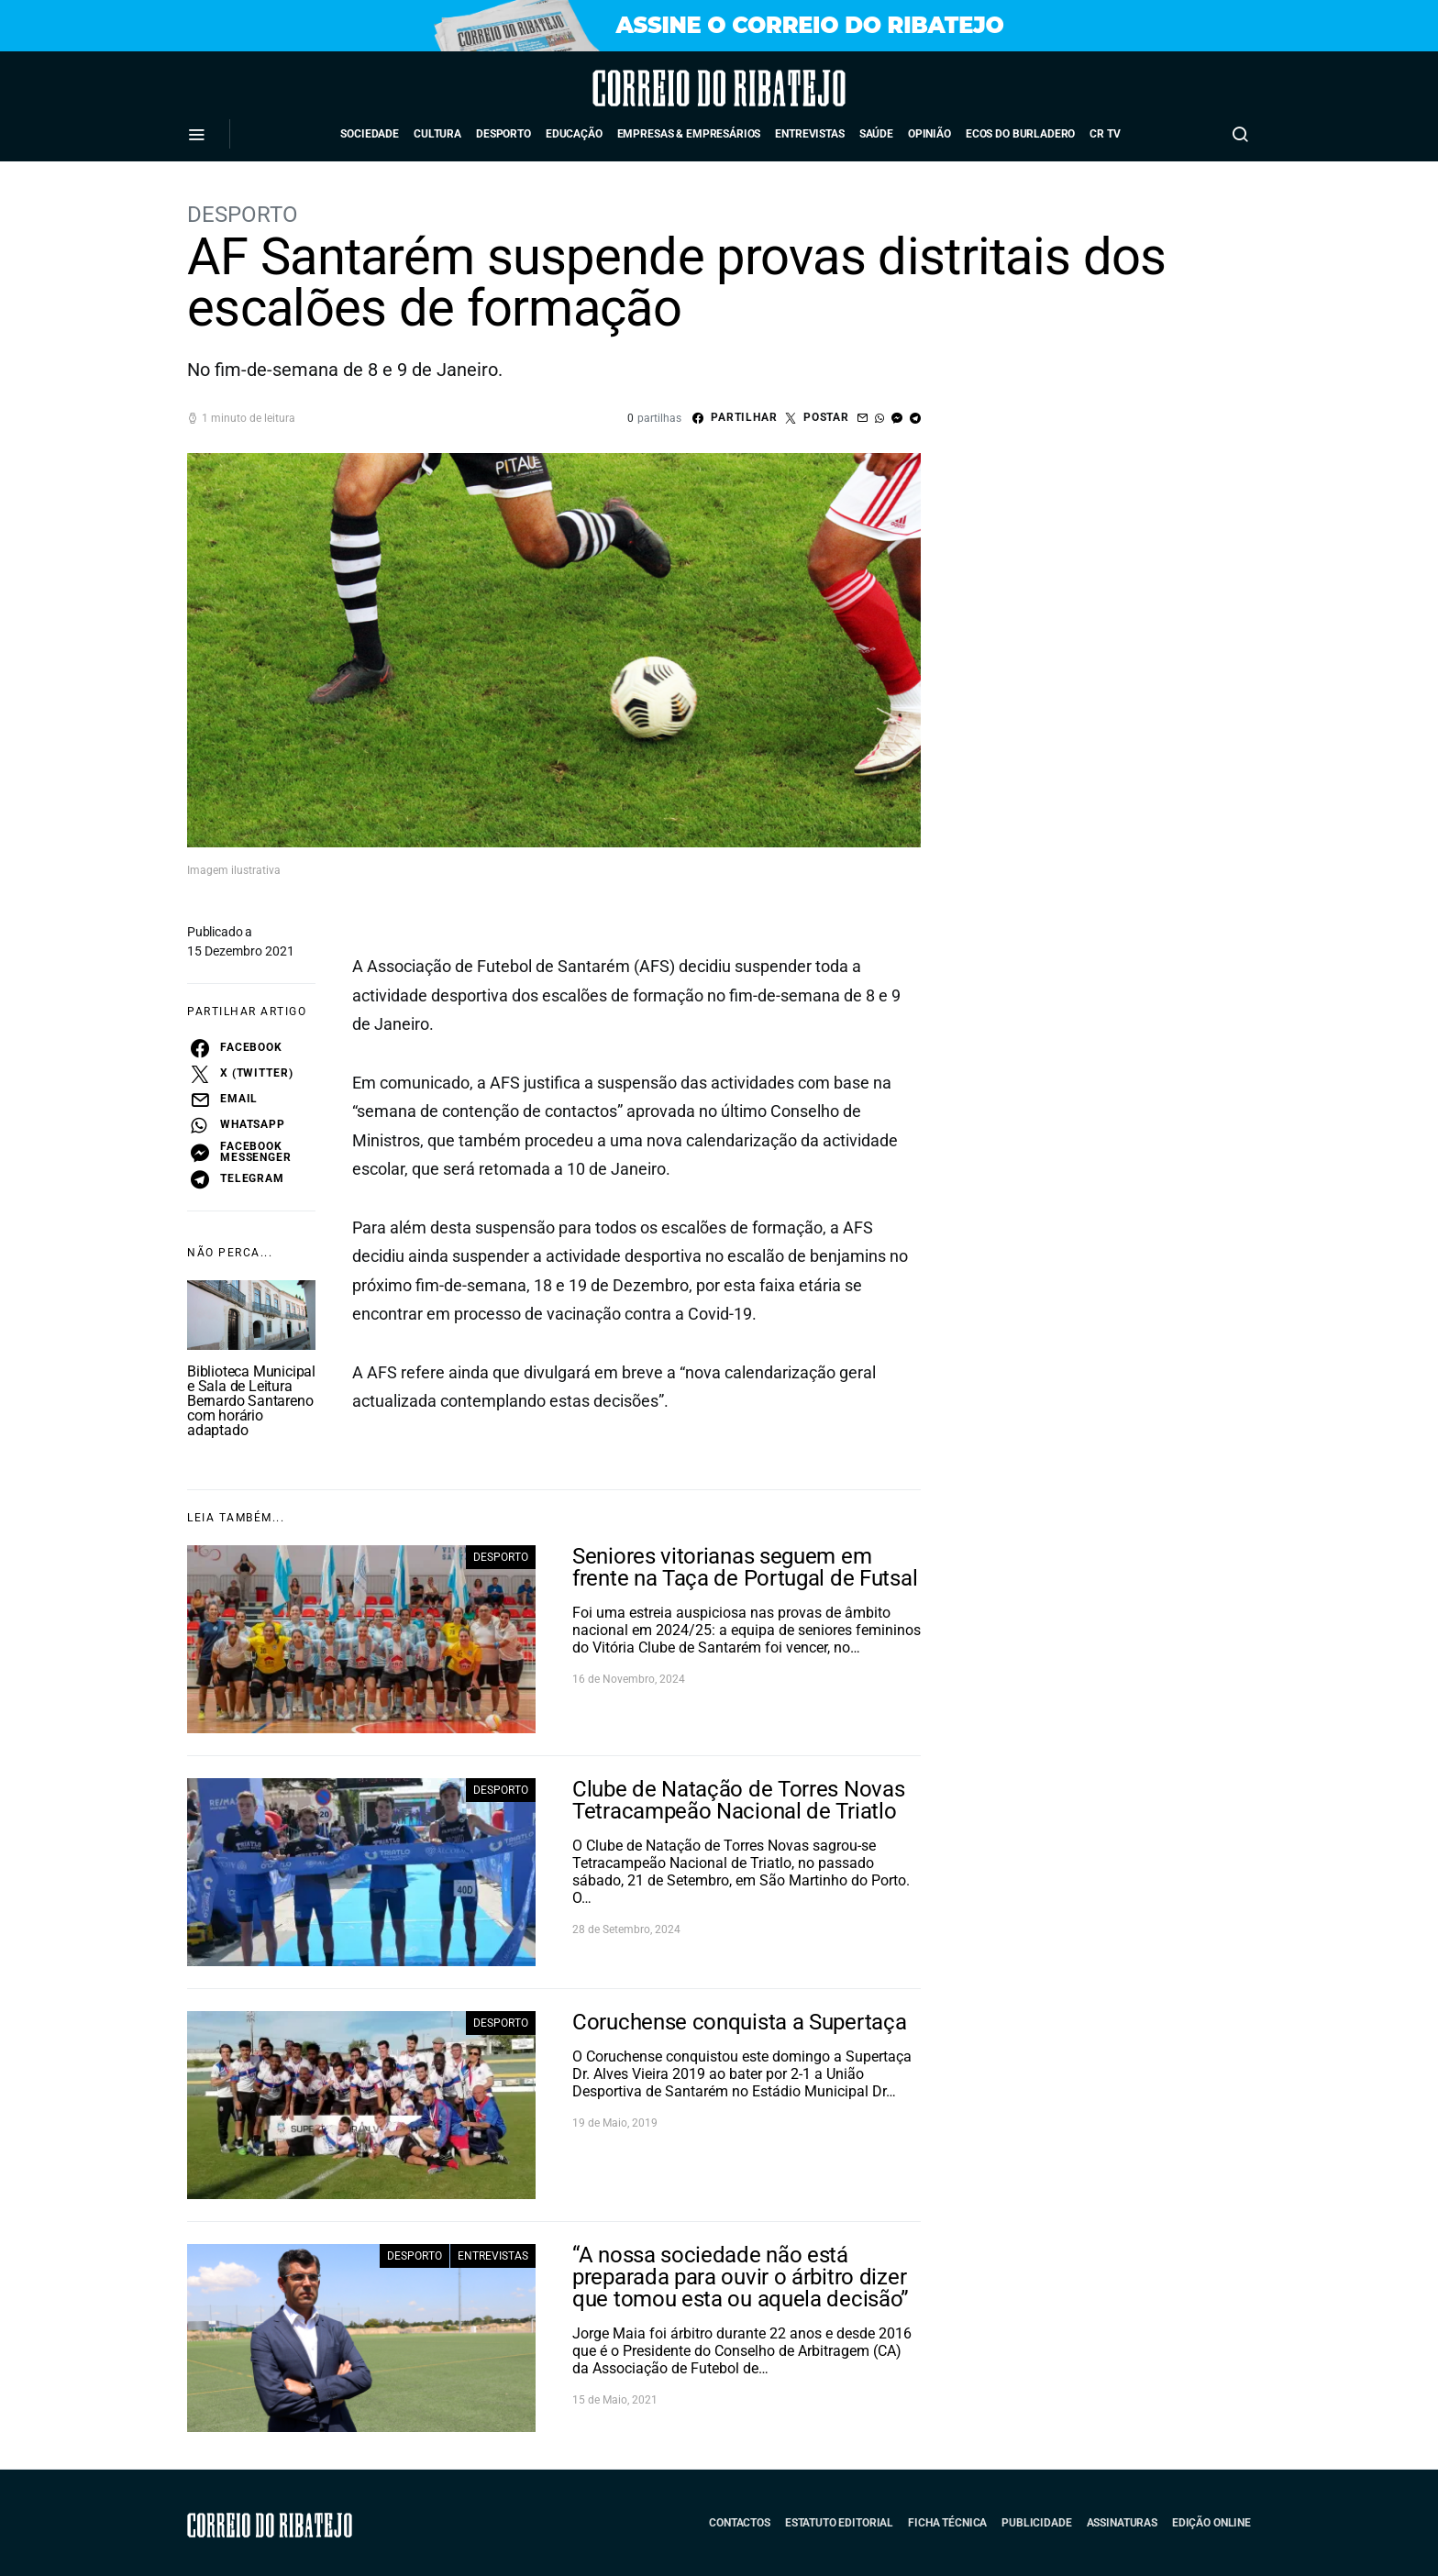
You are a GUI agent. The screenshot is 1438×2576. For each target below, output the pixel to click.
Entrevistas (809, 133)
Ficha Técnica (947, 2522)
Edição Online (1211, 2522)
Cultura (437, 133)
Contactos (739, 2522)
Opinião (929, 133)
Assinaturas (1122, 2522)
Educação (574, 133)
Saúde (876, 133)
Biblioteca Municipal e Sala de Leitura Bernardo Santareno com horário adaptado (251, 1401)
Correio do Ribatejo (668, 88)
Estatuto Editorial (839, 2522)
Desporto (503, 133)
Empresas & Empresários (689, 133)
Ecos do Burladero (1020, 133)
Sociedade (369, 133)
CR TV (1105, 133)
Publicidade (1036, 2522)
